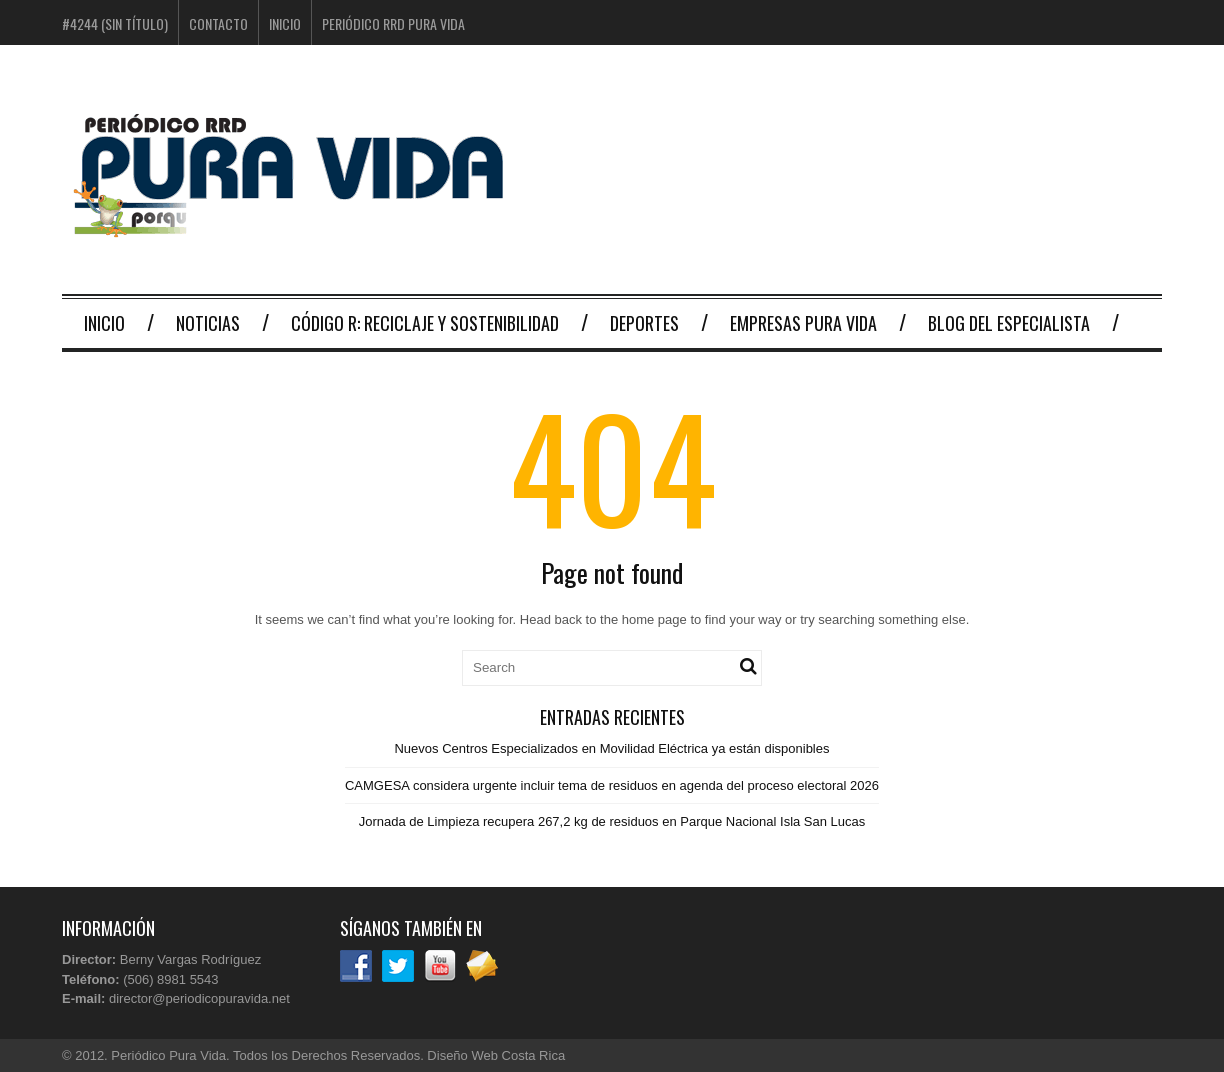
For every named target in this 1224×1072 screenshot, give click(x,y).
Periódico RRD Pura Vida (393, 23)
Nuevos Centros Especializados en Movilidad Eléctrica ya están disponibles (611, 748)
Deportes (644, 323)
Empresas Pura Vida (803, 323)
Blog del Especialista (1009, 323)
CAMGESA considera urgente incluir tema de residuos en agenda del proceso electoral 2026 (612, 785)
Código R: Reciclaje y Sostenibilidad (425, 323)
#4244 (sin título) (115, 23)
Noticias (208, 323)
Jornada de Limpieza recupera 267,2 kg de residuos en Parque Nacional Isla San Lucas (612, 821)
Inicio (285, 23)
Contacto (218, 23)
